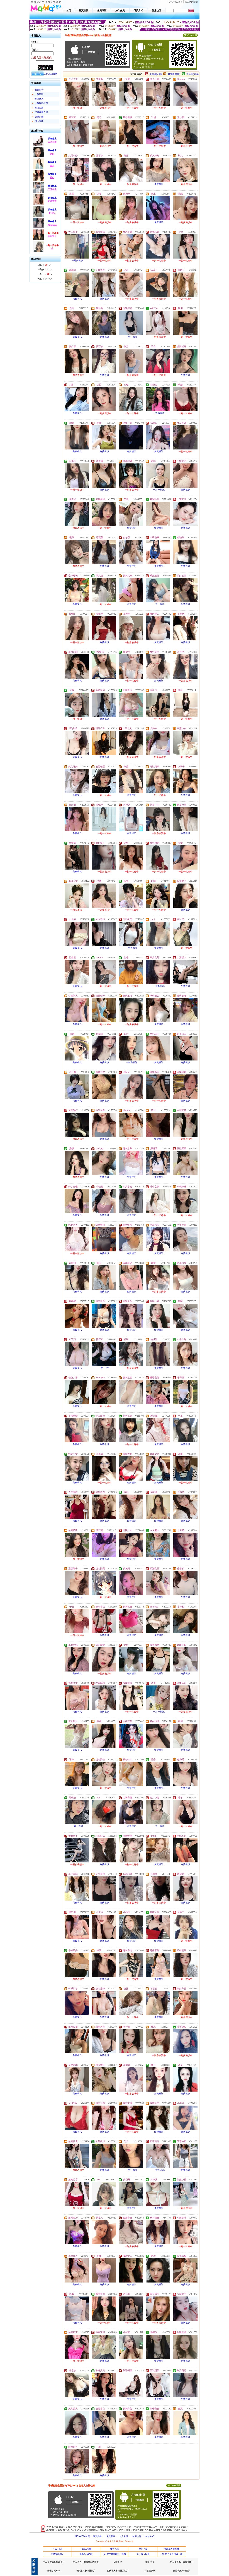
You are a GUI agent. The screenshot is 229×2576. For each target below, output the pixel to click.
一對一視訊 (132, 337)
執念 (52, 154)
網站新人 (39, 99)
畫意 (52, 165)
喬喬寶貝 (52, 236)
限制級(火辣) (156, 74)
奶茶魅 (52, 213)
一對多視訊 (77, 260)
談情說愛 (39, 116)
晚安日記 (52, 225)
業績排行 (39, 90)
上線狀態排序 (41, 103)
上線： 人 (44, 265)
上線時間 (39, 94)
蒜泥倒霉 (52, 142)
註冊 (45, 73)
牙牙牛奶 (52, 189)
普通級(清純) (192, 74)
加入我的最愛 (191, 2)
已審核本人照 (41, 112)
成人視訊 (39, 121)
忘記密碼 (52, 73)
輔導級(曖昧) (174, 74)
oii (52, 248)
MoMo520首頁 (175, 2)
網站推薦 (39, 107)
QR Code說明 (190, 35)
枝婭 (52, 177)
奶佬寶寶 (52, 201)
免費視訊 (159, 184)
